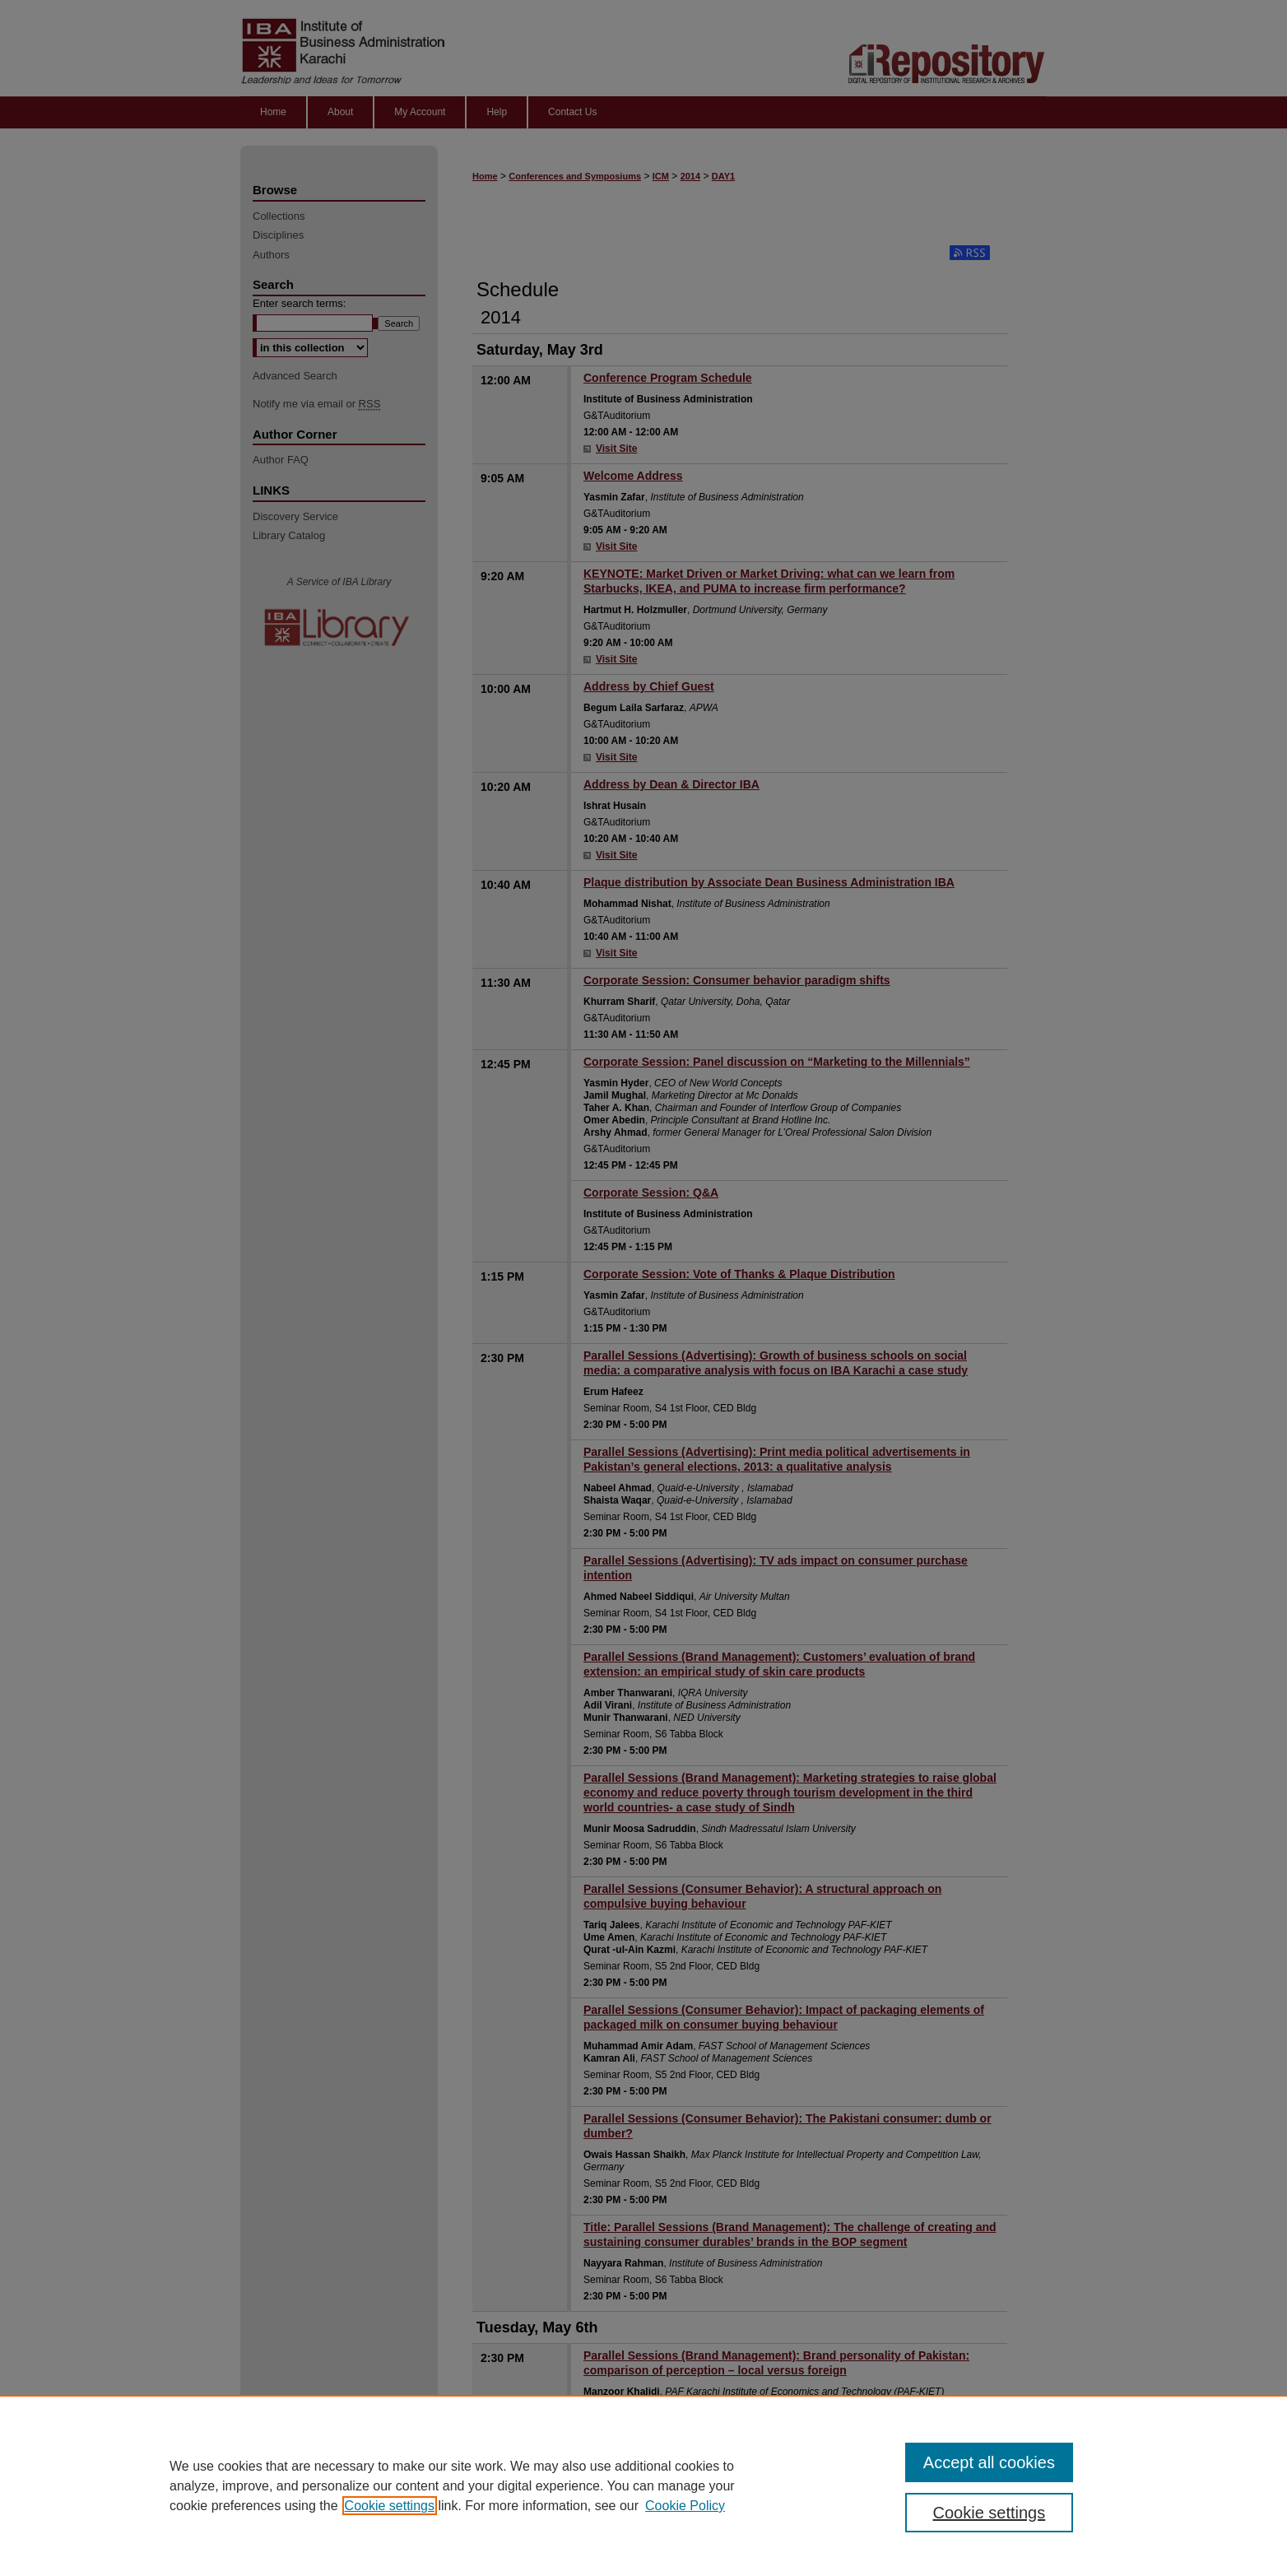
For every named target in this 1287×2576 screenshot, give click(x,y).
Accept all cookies (989, 2462)
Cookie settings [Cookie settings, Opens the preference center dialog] (989, 2513)
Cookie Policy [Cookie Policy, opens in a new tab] (685, 2506)
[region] (643, 2485)
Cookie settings (389, 2506)
